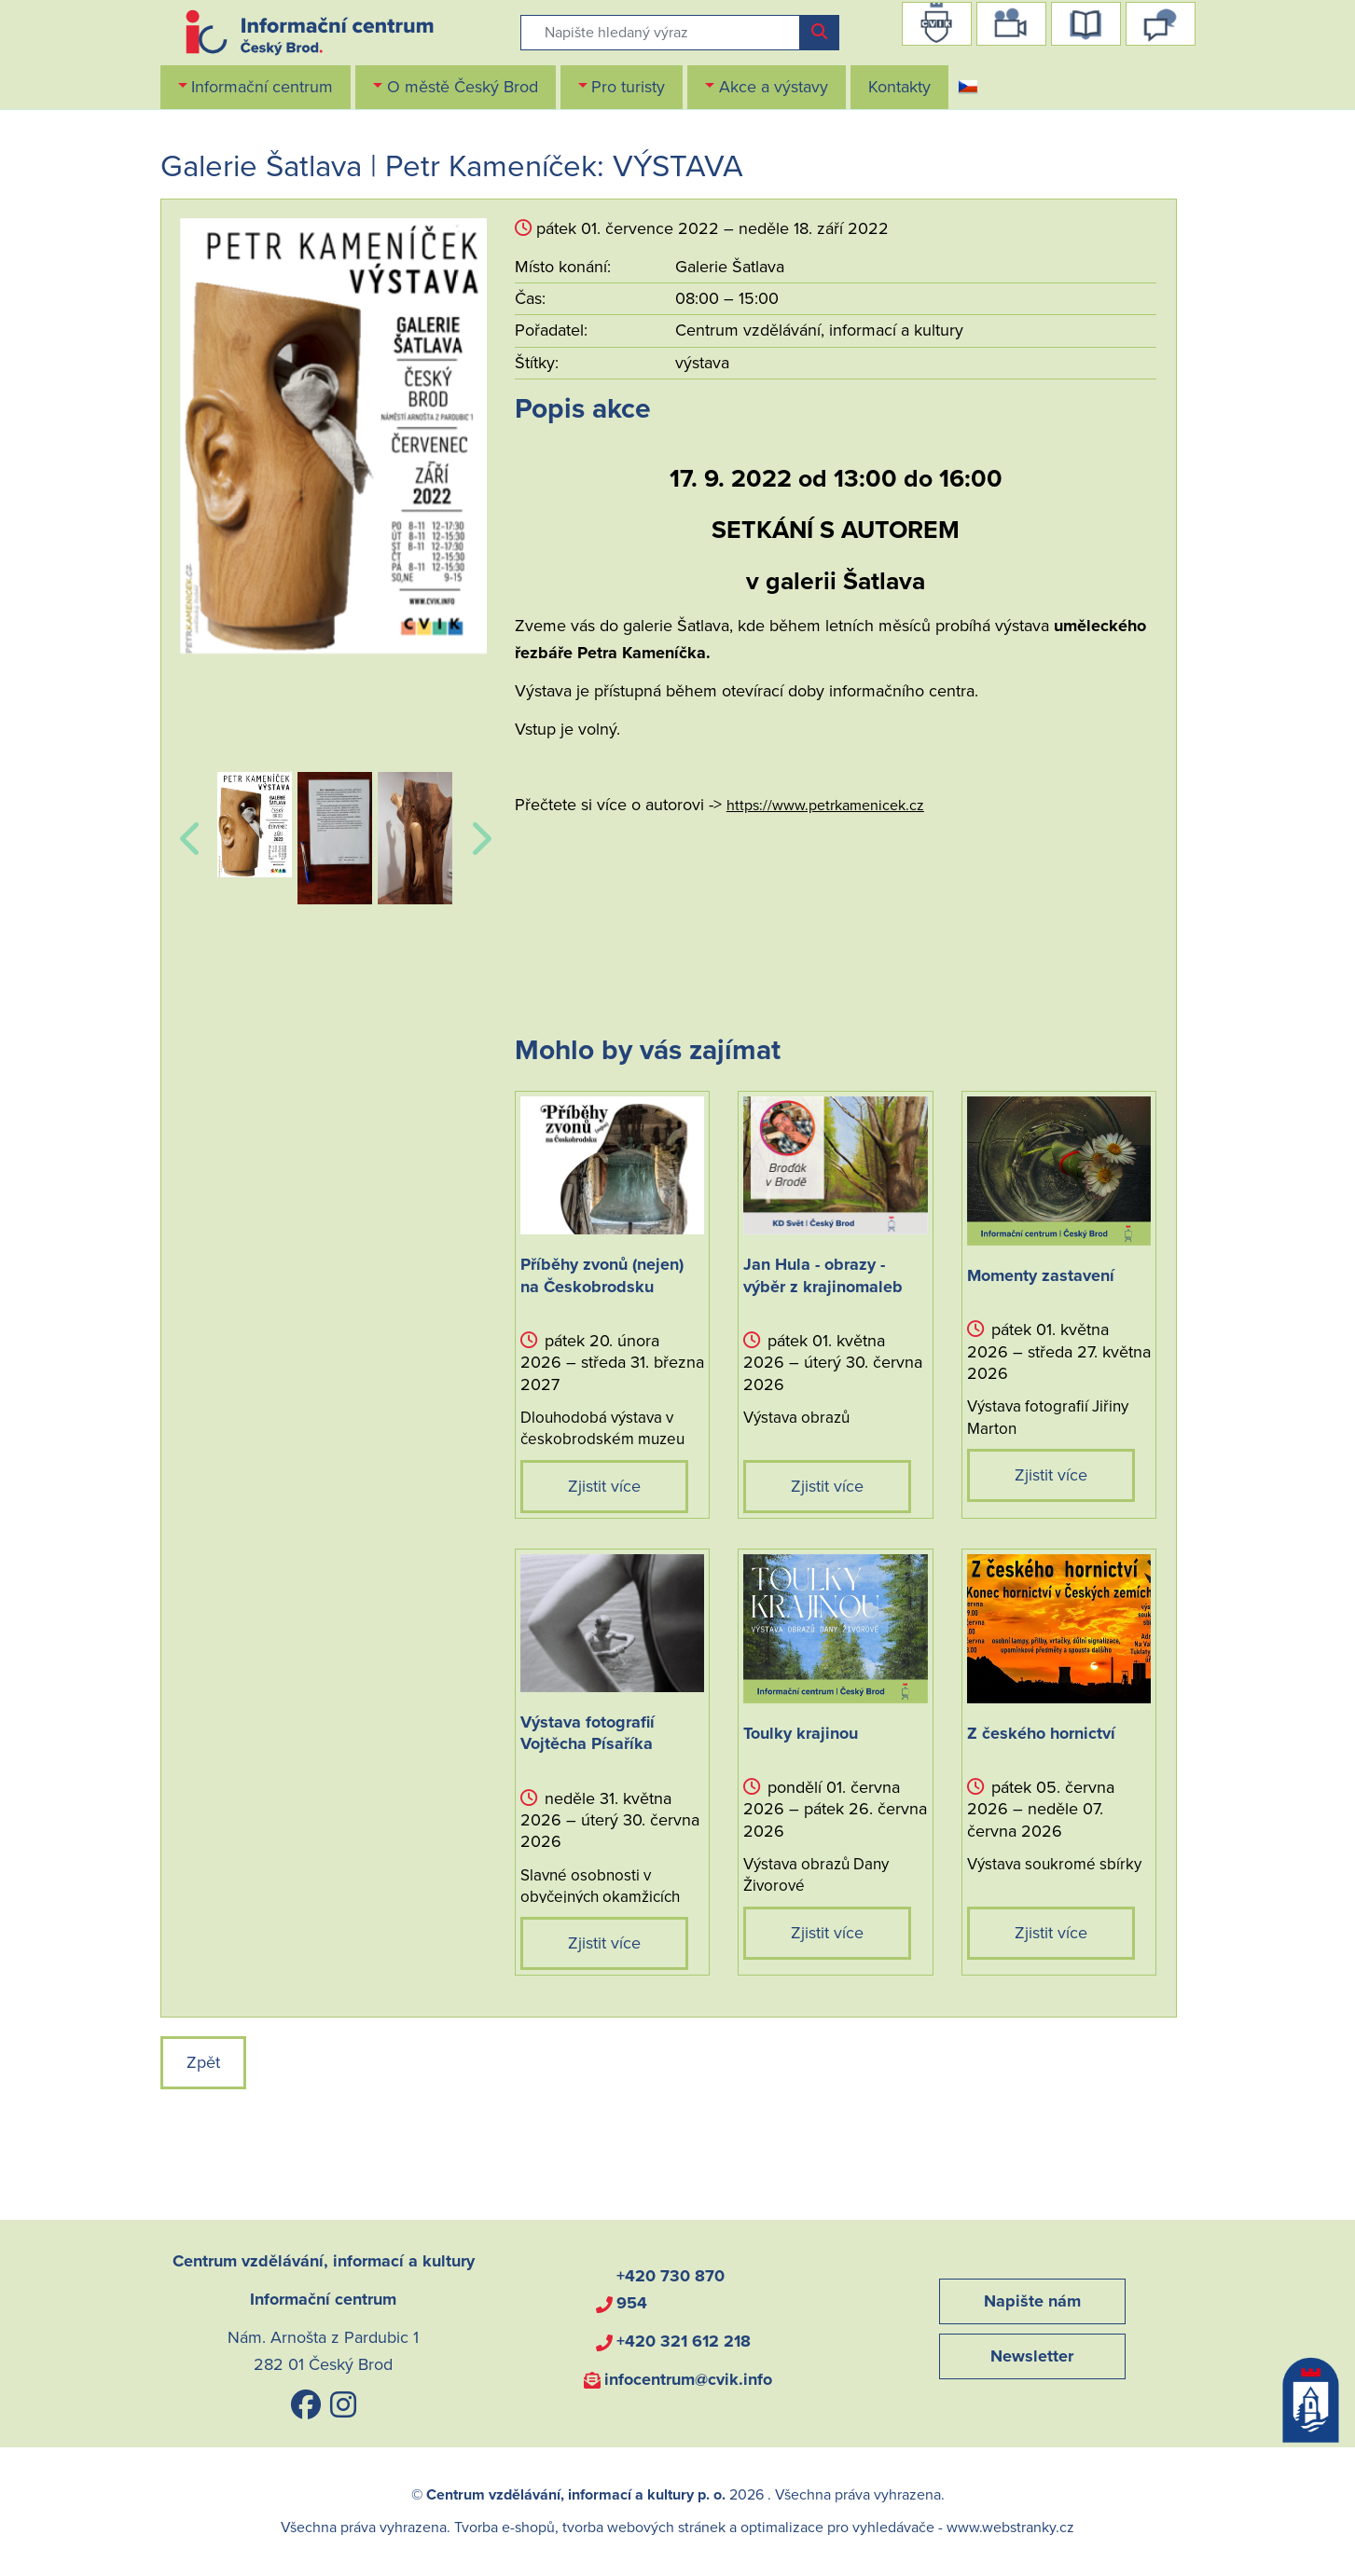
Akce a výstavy (773, 86)
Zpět (203, 2062)
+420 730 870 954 (670, 2289)
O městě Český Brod (462, 86)
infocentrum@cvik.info (688, 2379)
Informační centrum (262, 86)
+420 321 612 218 (683, 2341)
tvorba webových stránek (644, 2527)
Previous (189, 829)
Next (477, 829)
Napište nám (1032, 2301)
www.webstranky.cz (1010, 2527)
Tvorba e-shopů (504, 2527)
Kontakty (899, 86)
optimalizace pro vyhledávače (837, 2527)
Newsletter (1031, 2356)
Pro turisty (628, 86)
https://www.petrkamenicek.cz (825, 805)
